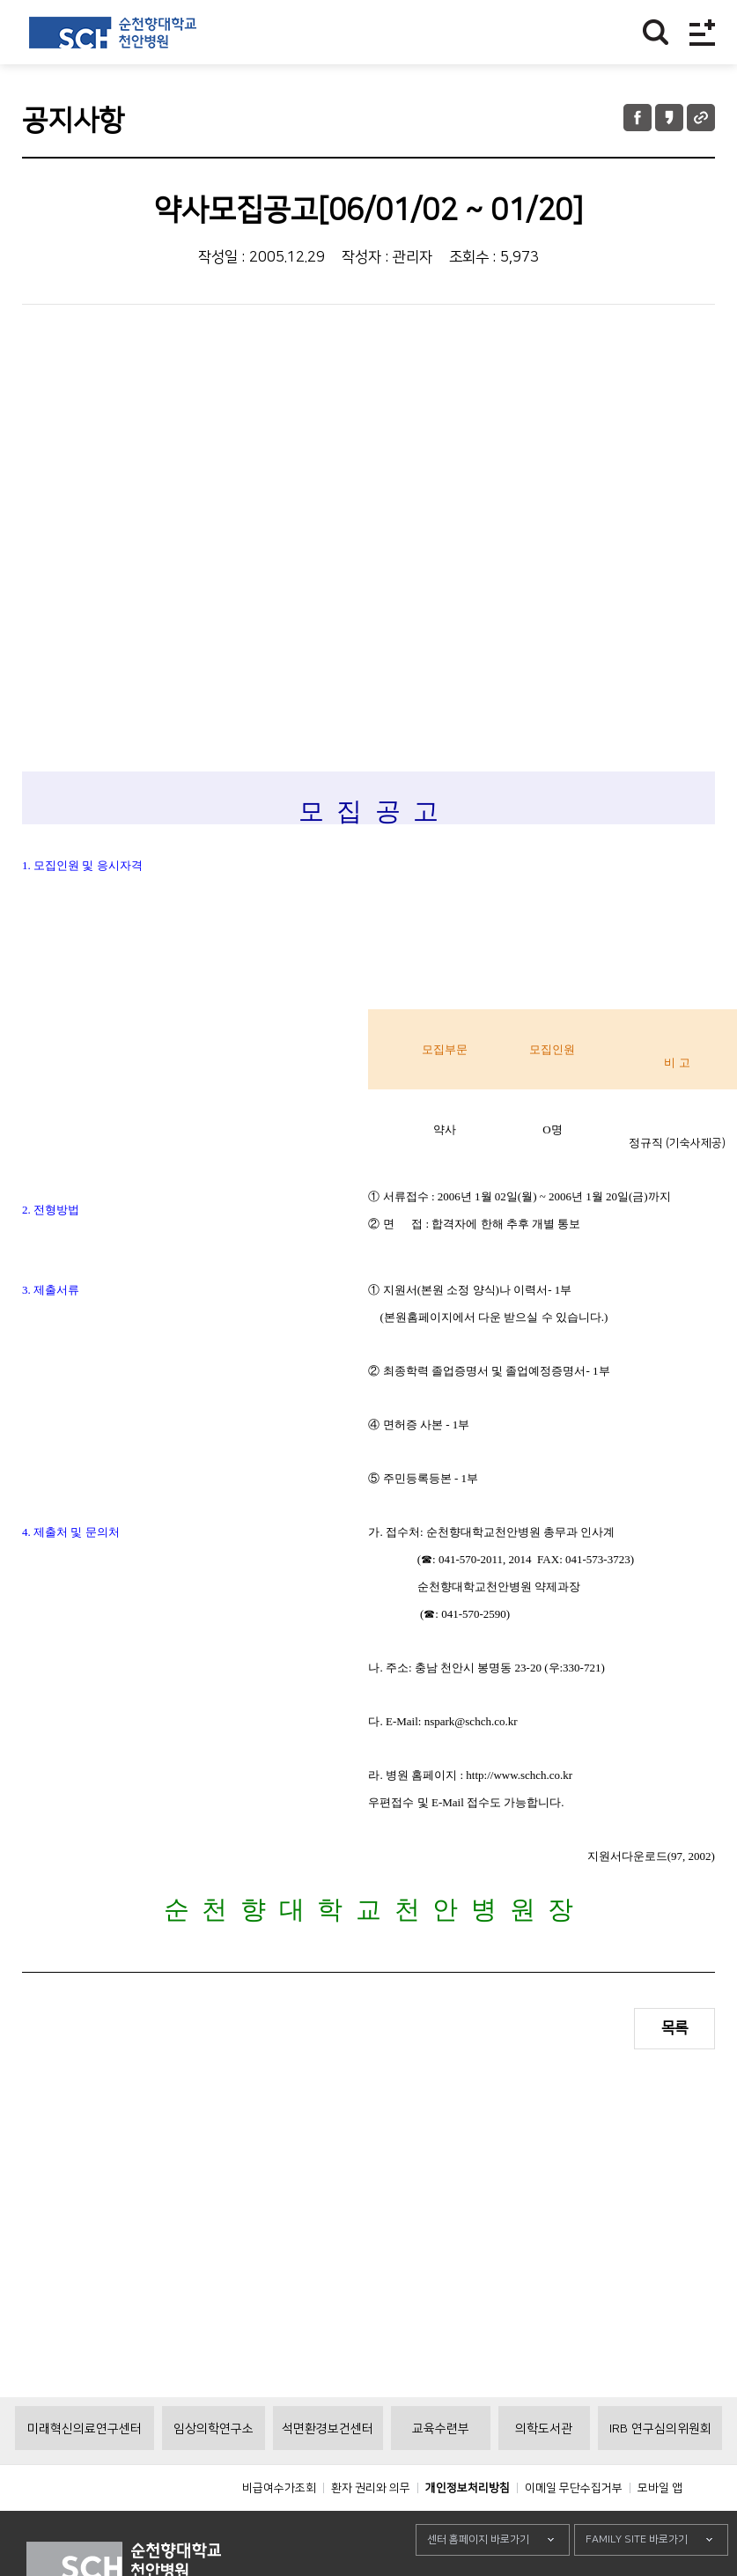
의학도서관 (543, 2429)
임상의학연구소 (213, 2429)
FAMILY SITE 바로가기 (637, 2539)
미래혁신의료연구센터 (84, 2429)
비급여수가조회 (279, 2488)
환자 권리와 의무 (370, 2488)
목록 (674, 2028)
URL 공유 (701, 117)
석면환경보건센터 (327, 2429)
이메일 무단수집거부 (574, 2488)
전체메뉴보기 (702, 32)
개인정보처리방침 (467, 2488)
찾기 (655, 32)
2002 (700, 1856)
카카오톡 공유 (669, 117)
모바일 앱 (660, 2488)
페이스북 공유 (637, 117)
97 (676, 1856)
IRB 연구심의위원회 (660, 2429)
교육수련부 (440, 2429)
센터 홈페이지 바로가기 (478, 2539)
